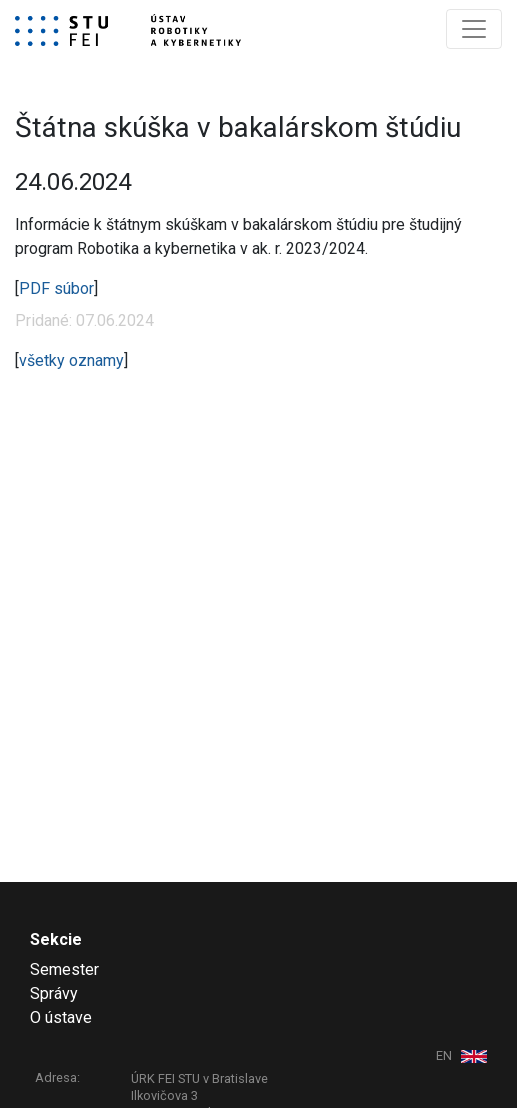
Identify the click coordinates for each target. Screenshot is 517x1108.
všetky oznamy (71, 360)
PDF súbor (56, 288)
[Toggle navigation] (474, 29)
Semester (64, 969)
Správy (54, 993)
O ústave (61, 1017)
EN (445, 1055)
